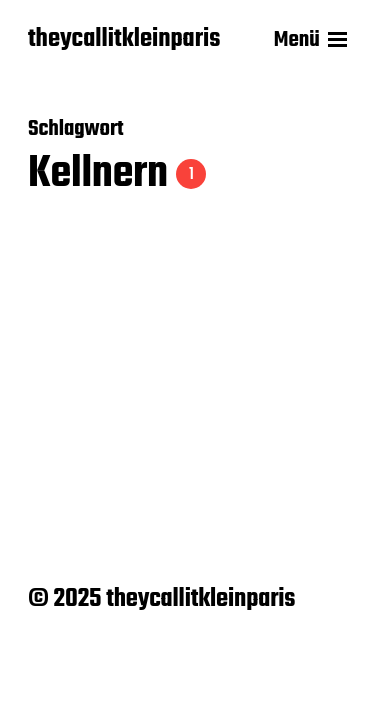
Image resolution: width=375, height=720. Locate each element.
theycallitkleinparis (124, 40)
